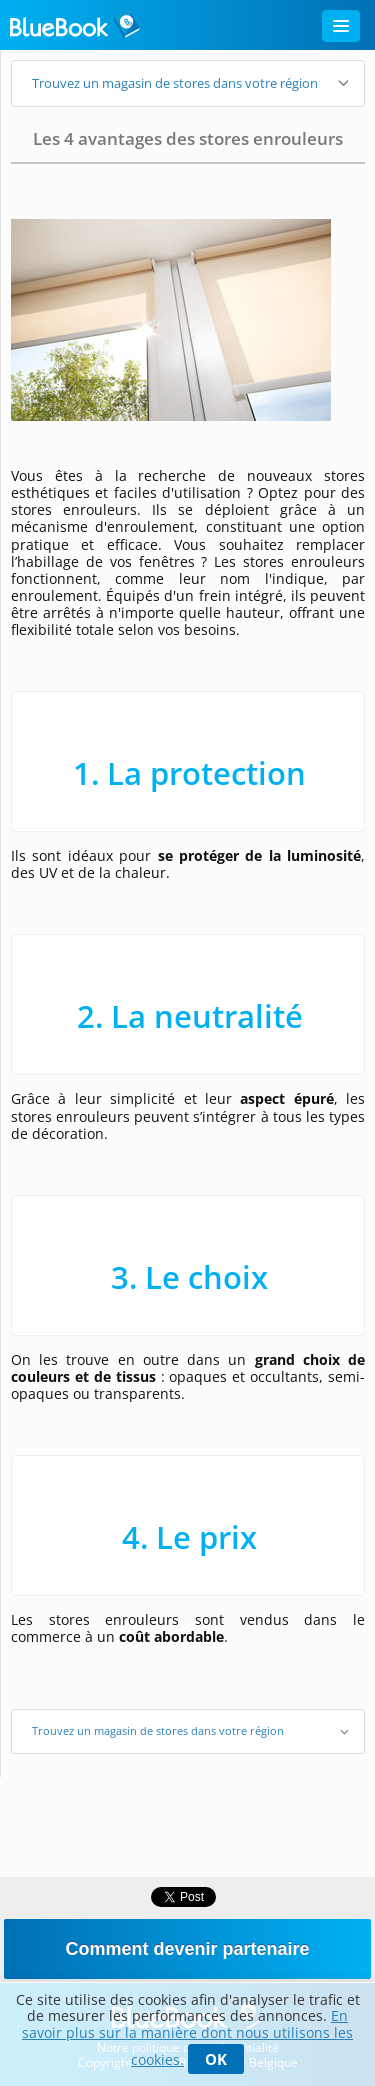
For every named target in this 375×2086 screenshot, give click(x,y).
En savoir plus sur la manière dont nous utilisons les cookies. (187, 2037)
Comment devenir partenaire (187, 1949)
